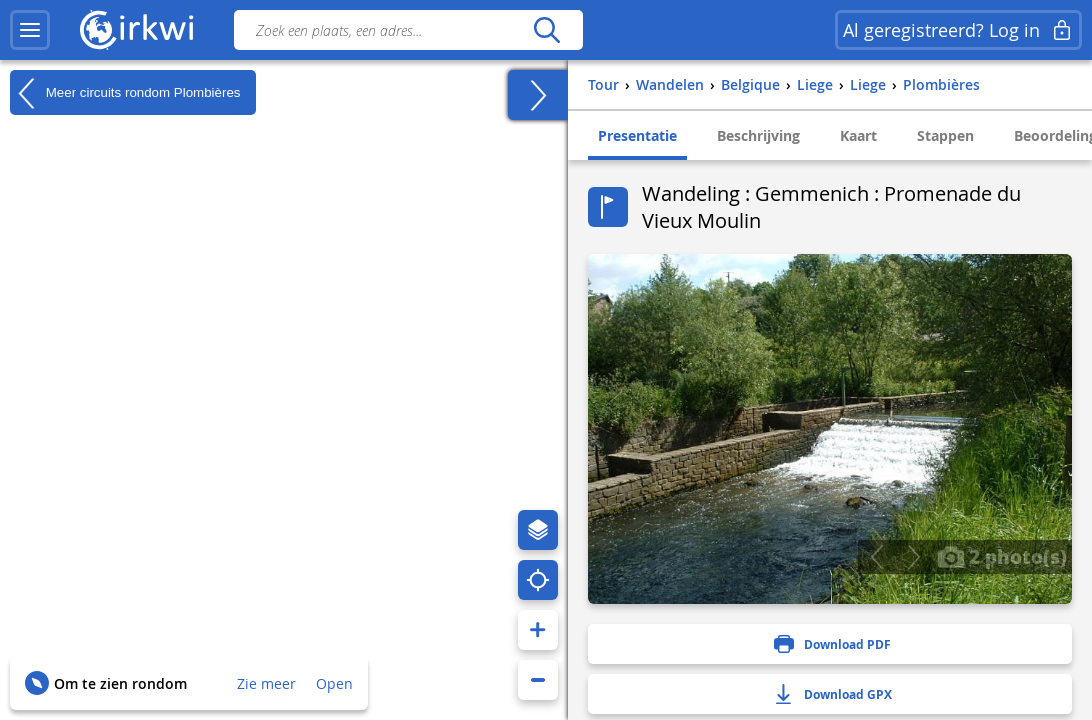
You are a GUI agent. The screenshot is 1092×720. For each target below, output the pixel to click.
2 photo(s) (1002, 556)
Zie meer (266, 683)
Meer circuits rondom (125, 93)
